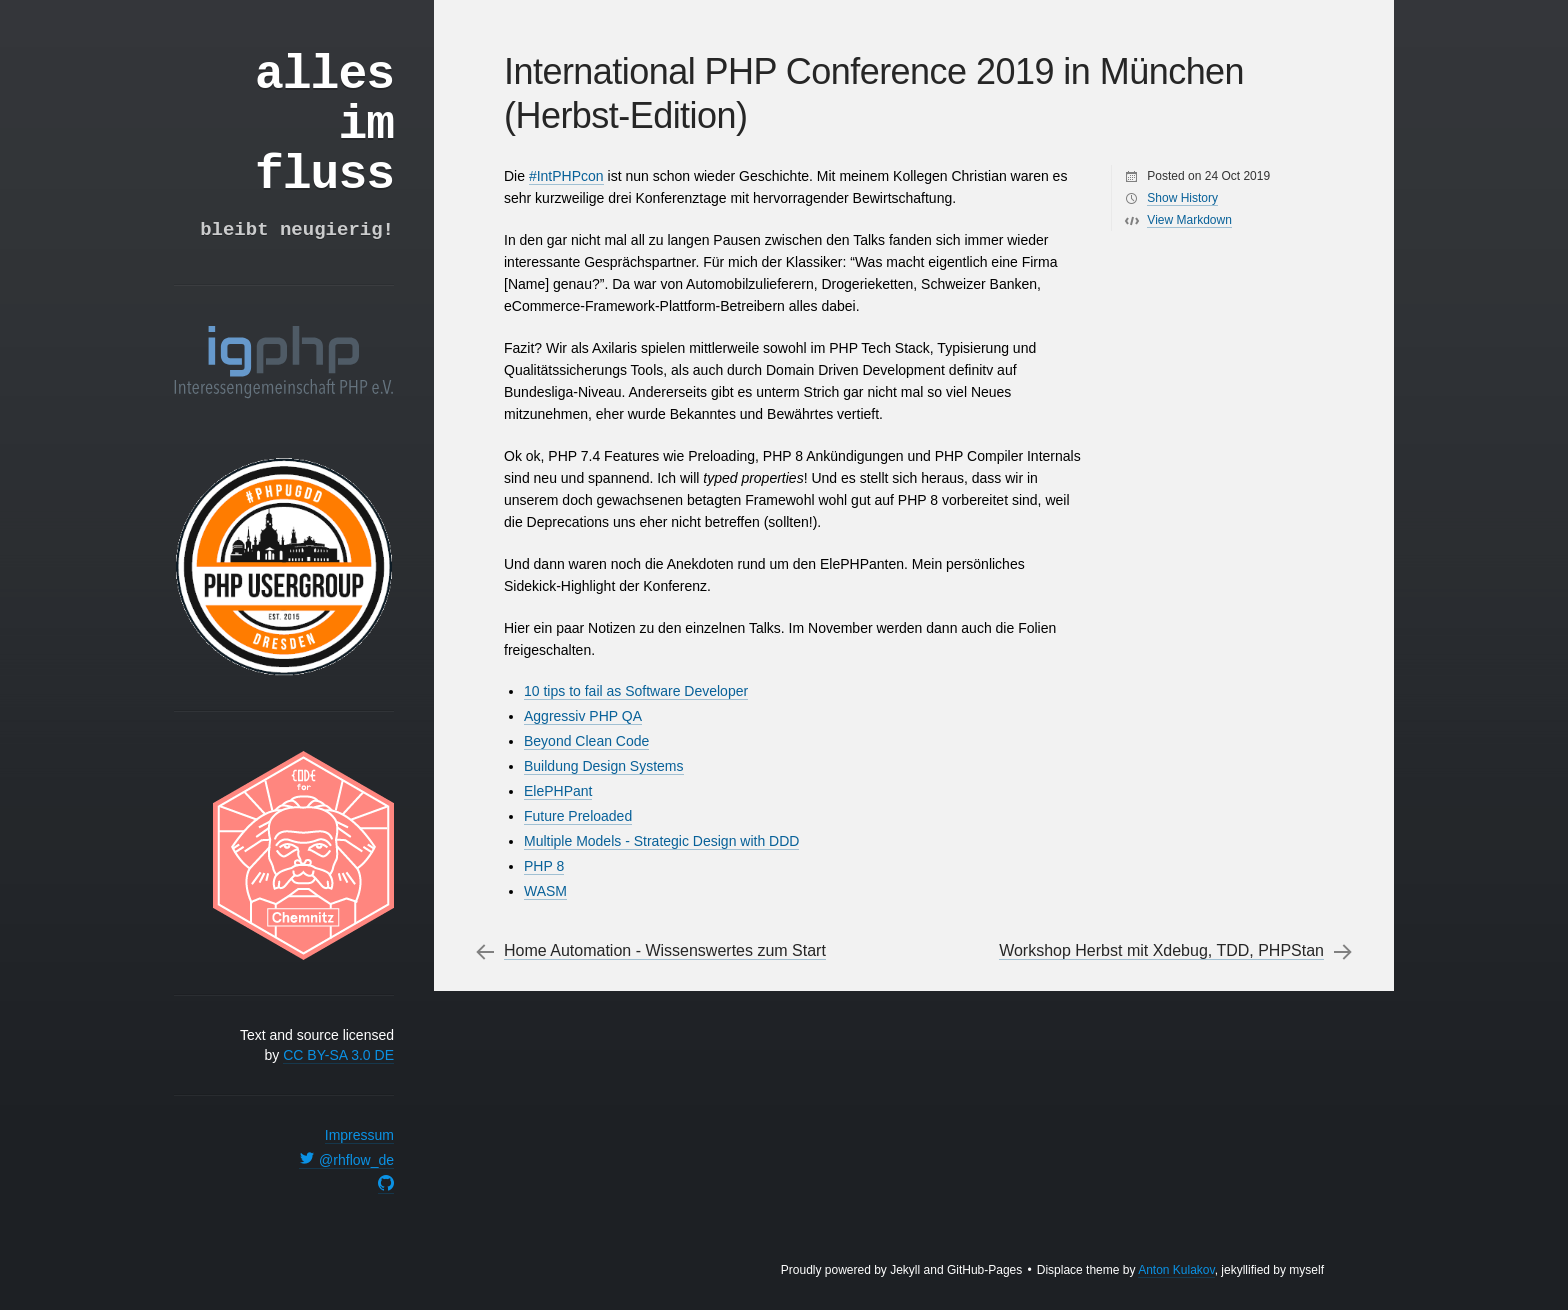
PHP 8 (544, 866)
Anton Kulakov (1176, 1270)
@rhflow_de (346, 1160)
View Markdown (1189, 220)
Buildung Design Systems (604, 766)
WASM (545, 891)
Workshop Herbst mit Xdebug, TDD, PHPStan (1161, 951)
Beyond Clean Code (586, 741)
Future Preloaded (578, 816)
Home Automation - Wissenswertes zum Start (665, 951)
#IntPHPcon (566, 176)
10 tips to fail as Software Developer (636, 691)
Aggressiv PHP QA (583, 716)
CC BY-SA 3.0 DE (338, 1055)
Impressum (359, 1135)
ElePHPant (558, 791)
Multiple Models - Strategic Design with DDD (661, 841)
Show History (1182, 198)
